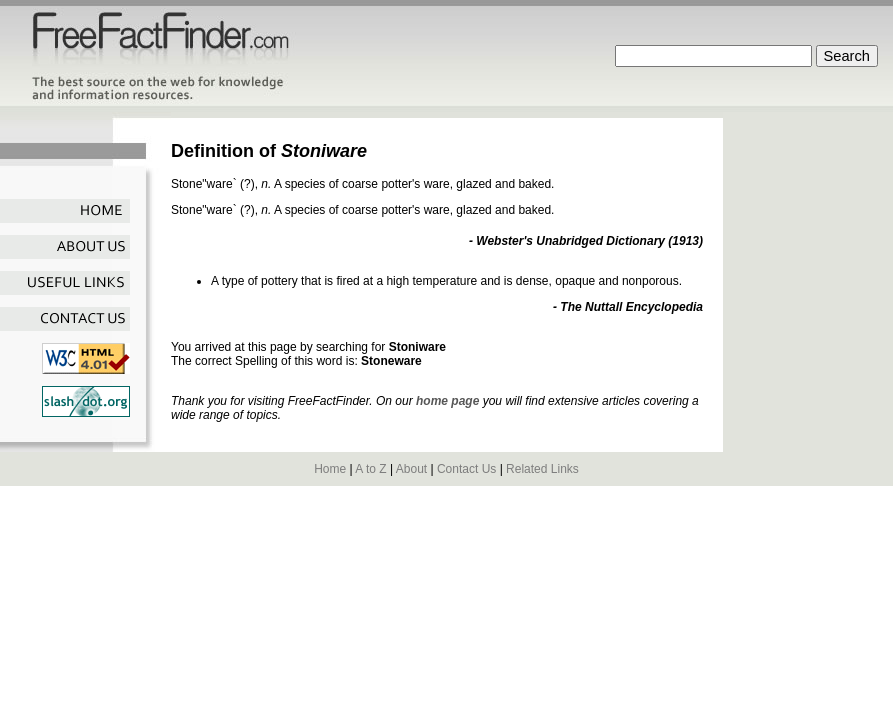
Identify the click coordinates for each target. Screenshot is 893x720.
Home (330, 469)
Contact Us (466, 469)
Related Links (542, 469)
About (411, 469)
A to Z (370, 469)
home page (447, 401)
